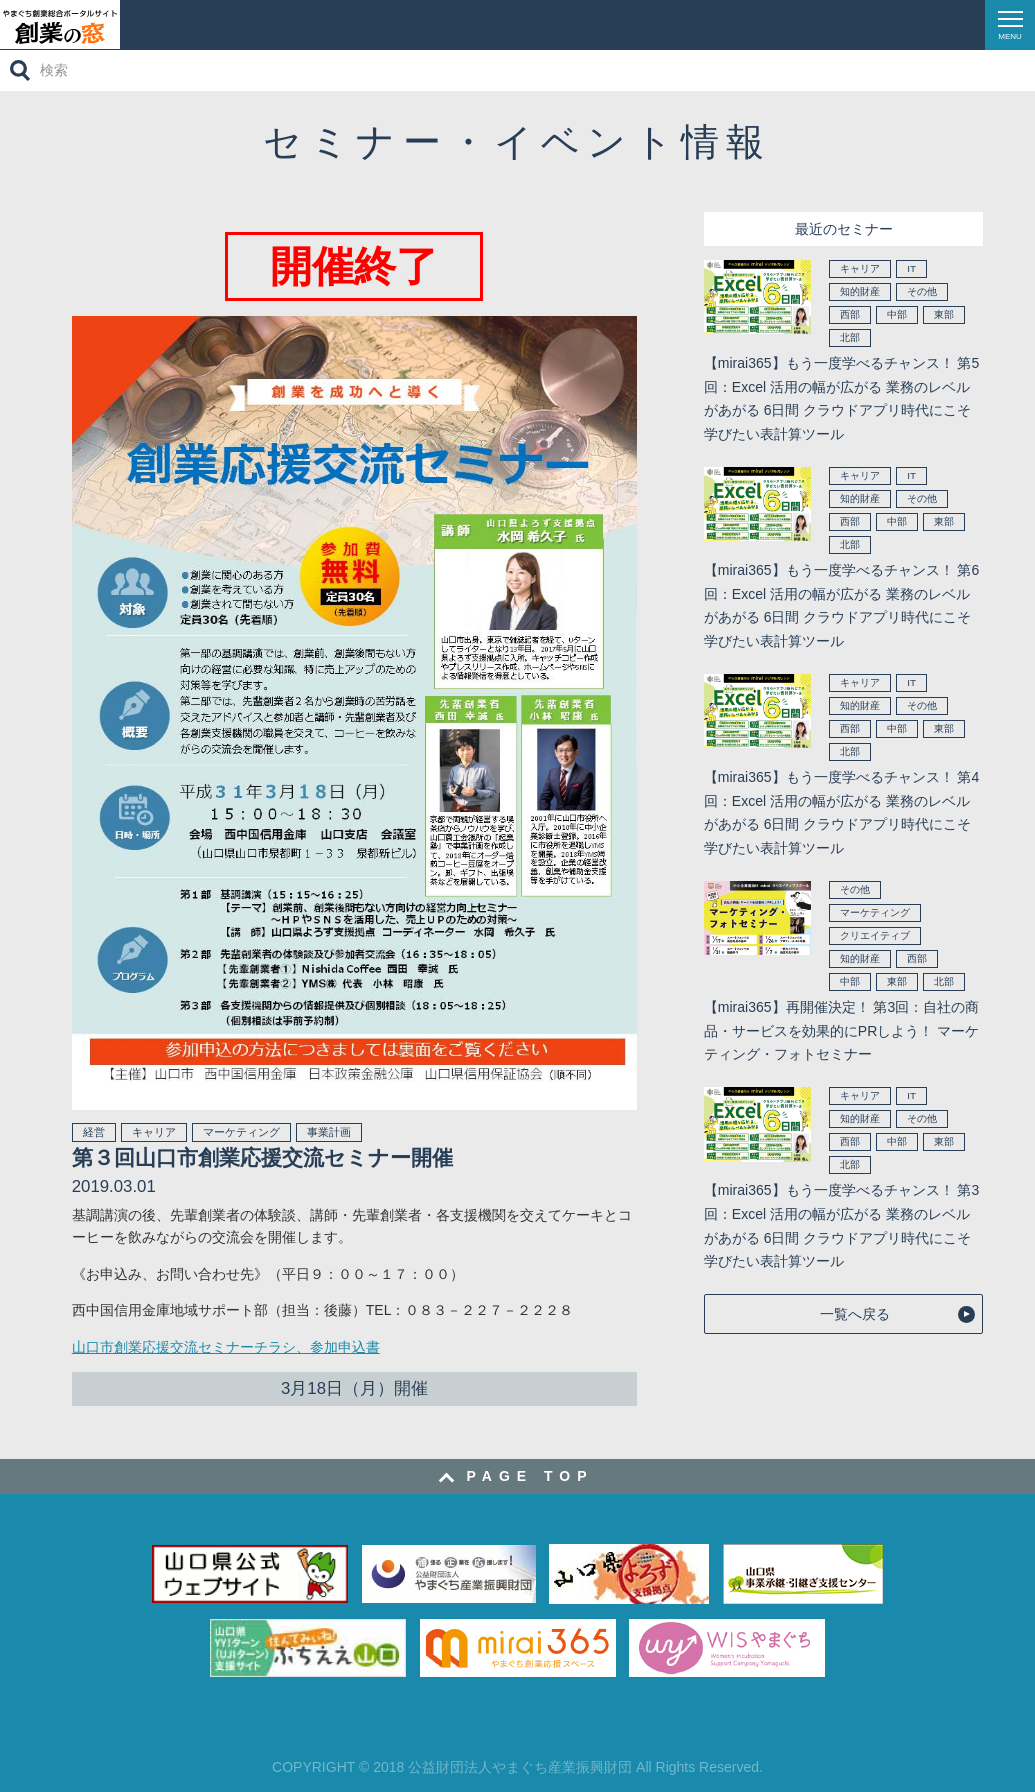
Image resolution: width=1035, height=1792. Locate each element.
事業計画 (329, 1132)
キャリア (154, 1132)
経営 (94, 1132)
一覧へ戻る (855, 1314)
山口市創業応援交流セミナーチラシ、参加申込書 (226, 1347)
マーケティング (241, 1132)
